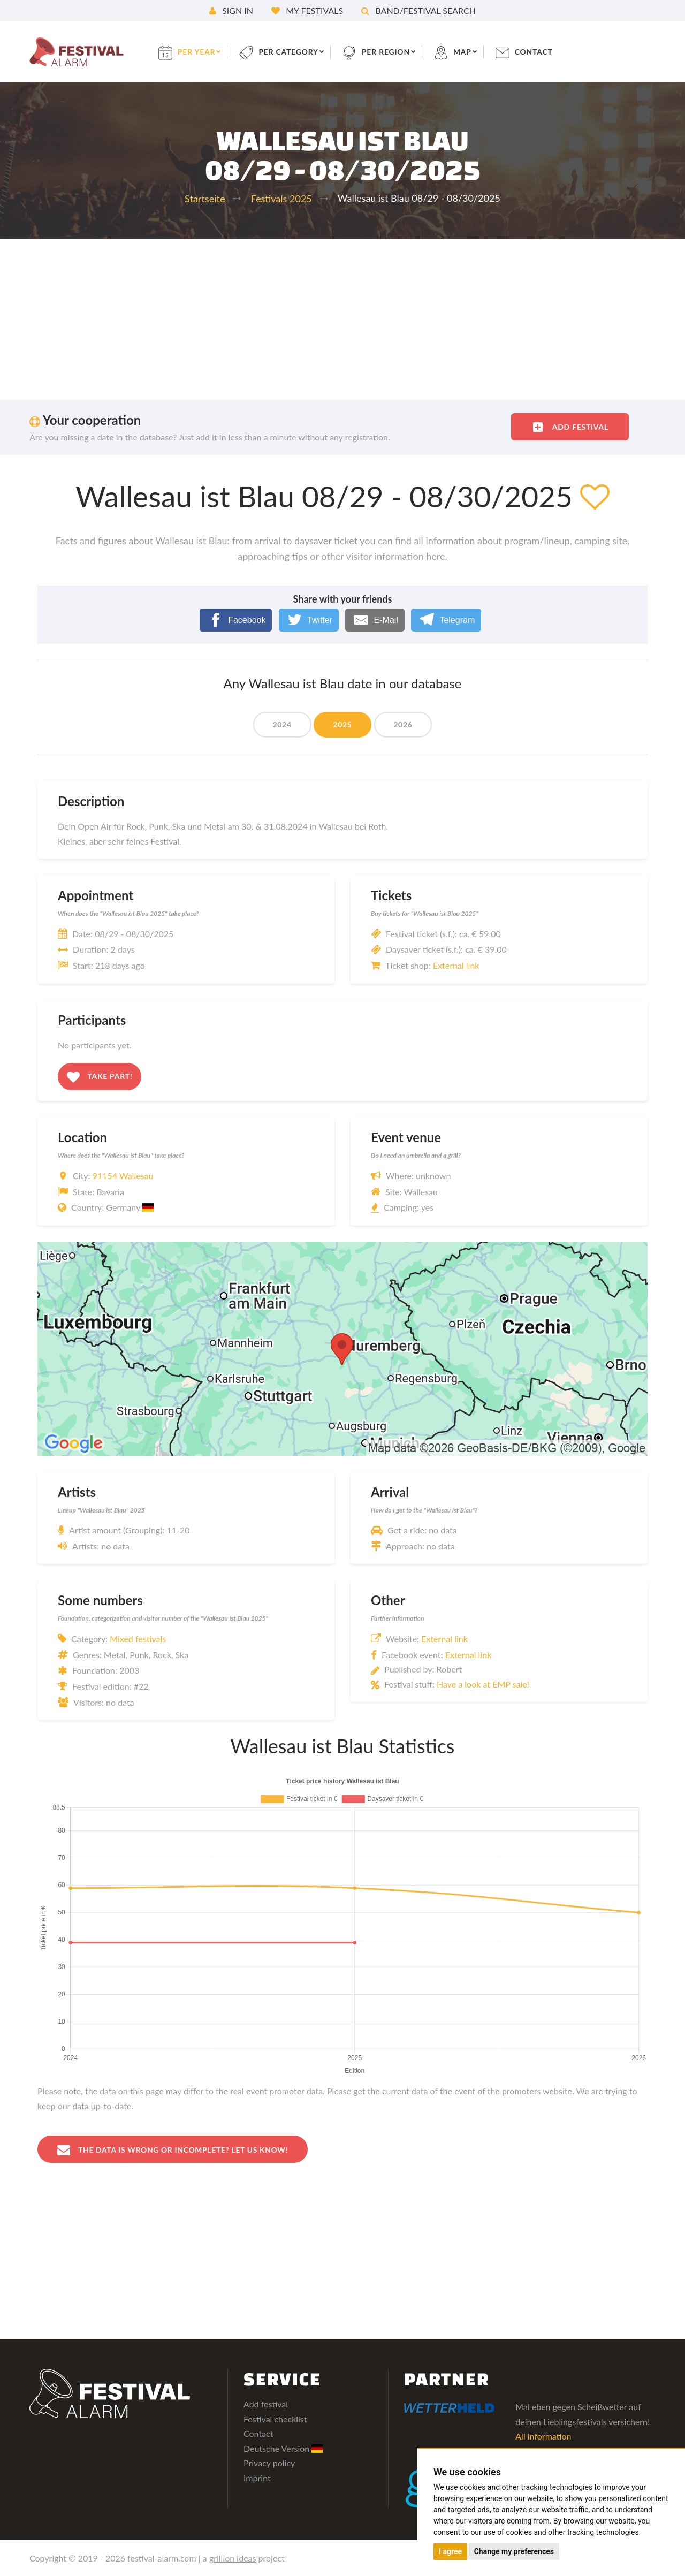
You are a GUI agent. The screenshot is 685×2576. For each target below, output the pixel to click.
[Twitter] (309, 620)
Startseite (205, 198)
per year (197, 51)
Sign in (231, 10)
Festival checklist (275, 2419)
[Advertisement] (342, 319)
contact (536, 51)
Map (464, 51)
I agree (450, 2551)
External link (456, 965)
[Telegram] (446, 620)
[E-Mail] (375, 620)
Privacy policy (269, 2463)
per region (387, 51)
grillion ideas (232, 2558)
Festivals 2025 (281, 198)
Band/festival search (418, 10)
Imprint (257, 2478)
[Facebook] (236, 620)
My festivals (307, 10)
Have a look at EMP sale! (483, 1684)
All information (543, 2436)
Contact (258, 2433)
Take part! (99, 1076)
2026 (403, 724)
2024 (281, 724)
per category (290, 51)
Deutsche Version (283, 2448)
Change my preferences (514, 2551)
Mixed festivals (138, 1638)
